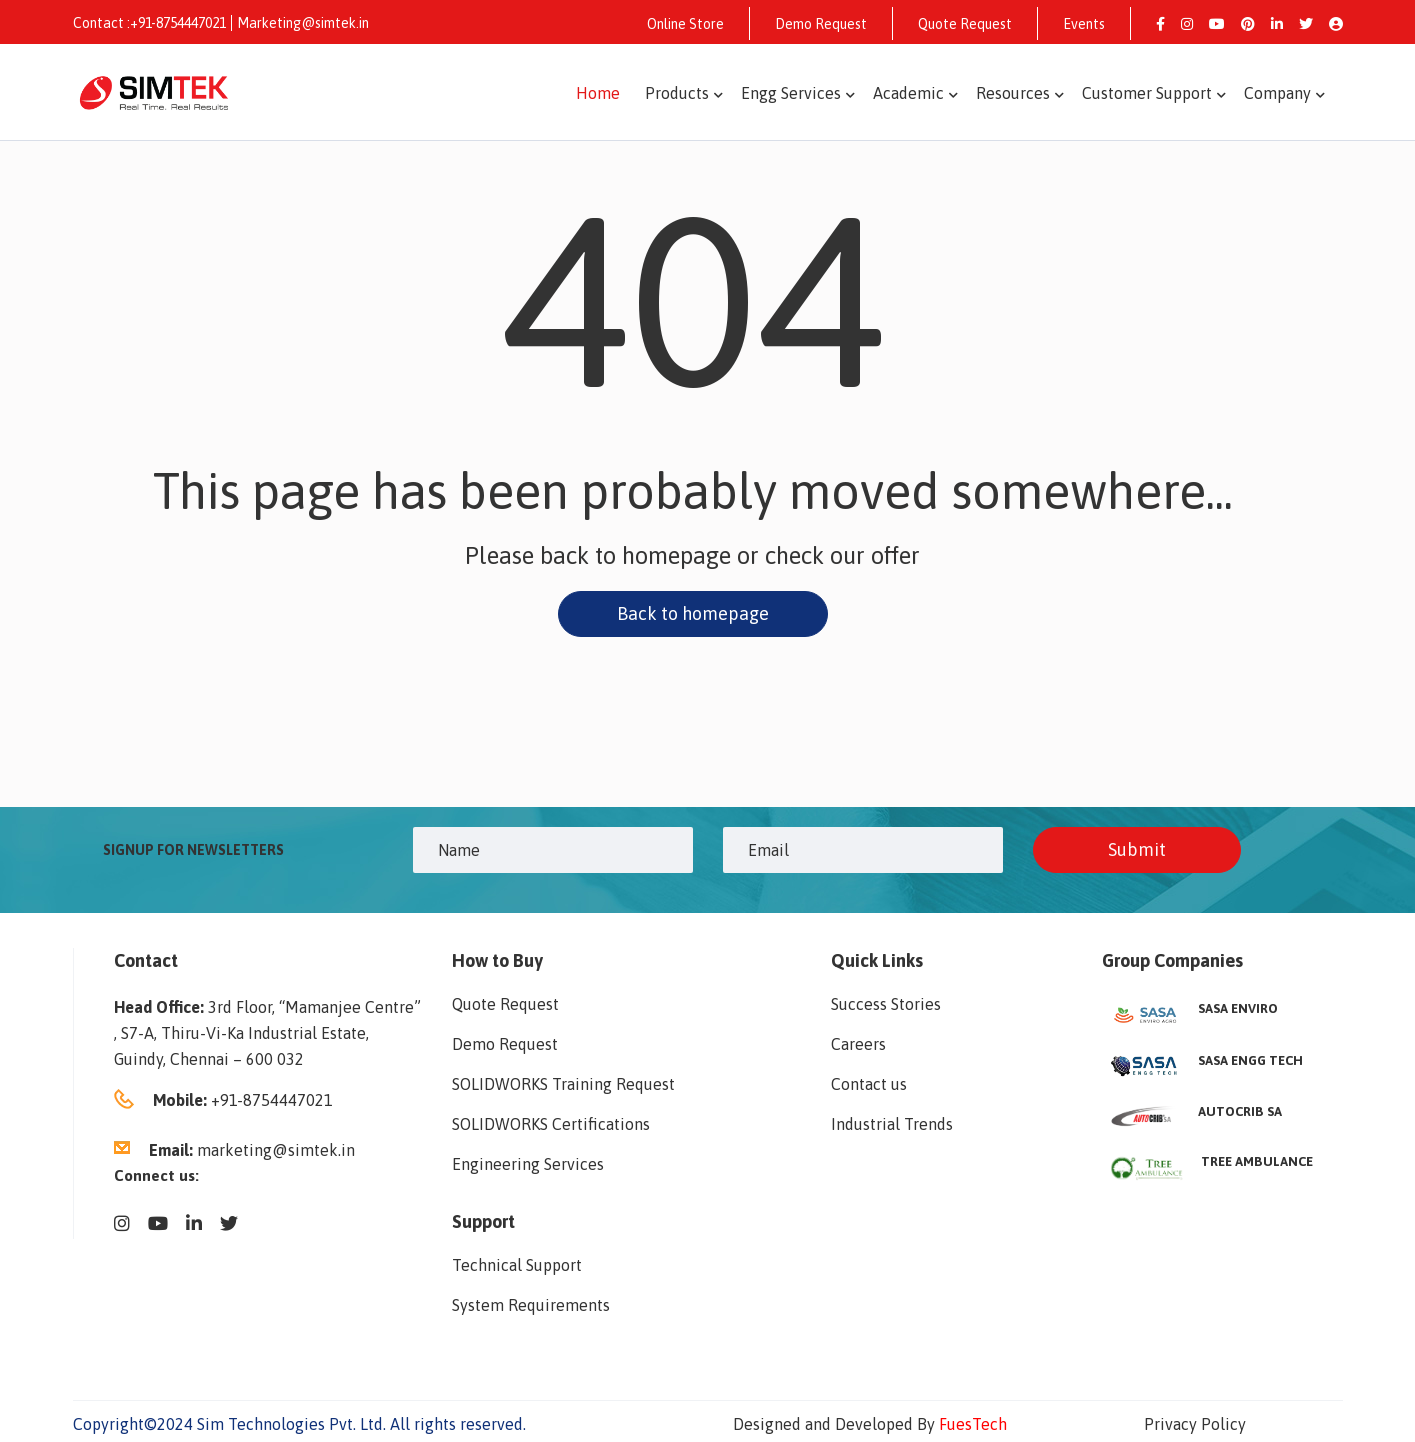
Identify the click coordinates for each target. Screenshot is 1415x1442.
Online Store (685, 24)
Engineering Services (528, 1164)
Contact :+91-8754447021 (149, 23)
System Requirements (531, 1305)
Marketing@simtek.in (303, 23)
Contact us (869, 1084)
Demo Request (821, 24)
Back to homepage (693, 613)
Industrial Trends (892, 1124)
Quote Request (965, 24)
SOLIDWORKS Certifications (551, 1124)
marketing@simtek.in (276, 1150)
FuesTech (973, 1424)
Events (1084, 24)
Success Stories (886, 1004)
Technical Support (517, 1265)
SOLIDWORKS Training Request (563, 1084)
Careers (858, 1044)
